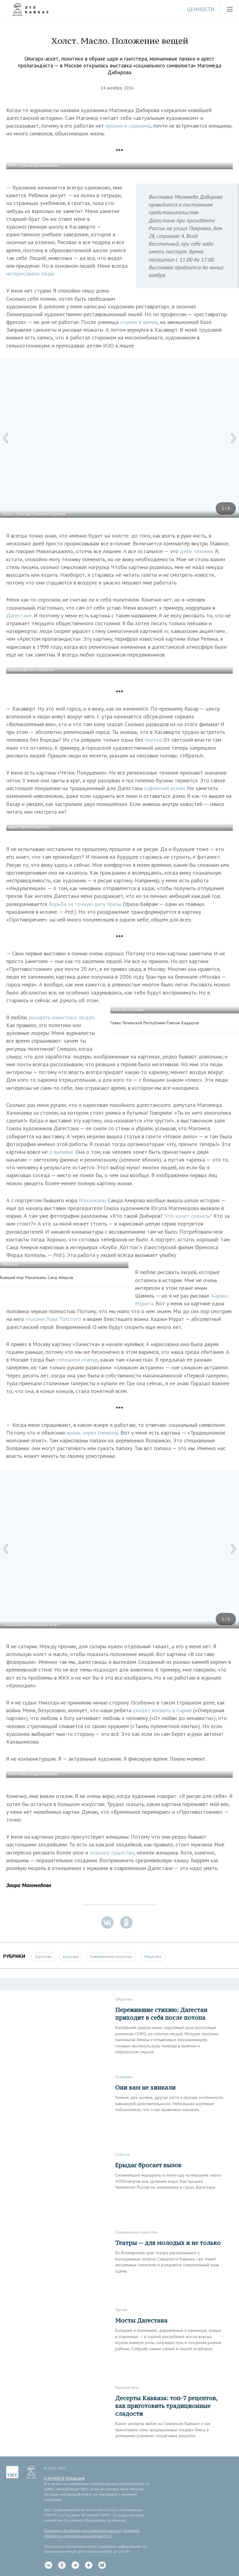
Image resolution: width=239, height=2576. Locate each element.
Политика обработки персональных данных (82, 2530)
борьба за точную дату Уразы (85, 904)
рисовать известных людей (61, 1017)
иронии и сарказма (128, 125)
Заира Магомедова (28, 1885)
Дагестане (18, 615)
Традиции (124, 2076)
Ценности (200, 9)
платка (153, 739)
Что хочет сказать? (188, 1215)
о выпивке (61, 1151)
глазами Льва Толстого (53, 1318)
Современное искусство (111, 1956)
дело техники (196, 551)
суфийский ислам (164, 788)
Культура (71, 1956)
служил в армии (138, 321)
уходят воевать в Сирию (162, 1710)
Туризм (121, 2309)
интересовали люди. (30, 273)
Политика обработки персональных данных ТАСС (91, 2533)
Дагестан (43, 1956)
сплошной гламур (77, 1359)
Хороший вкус (127, 2387)
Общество (153, 1956)
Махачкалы (92, 1200)
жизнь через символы (92, 1432)
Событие (122, 2154)
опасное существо (112, 1852)
